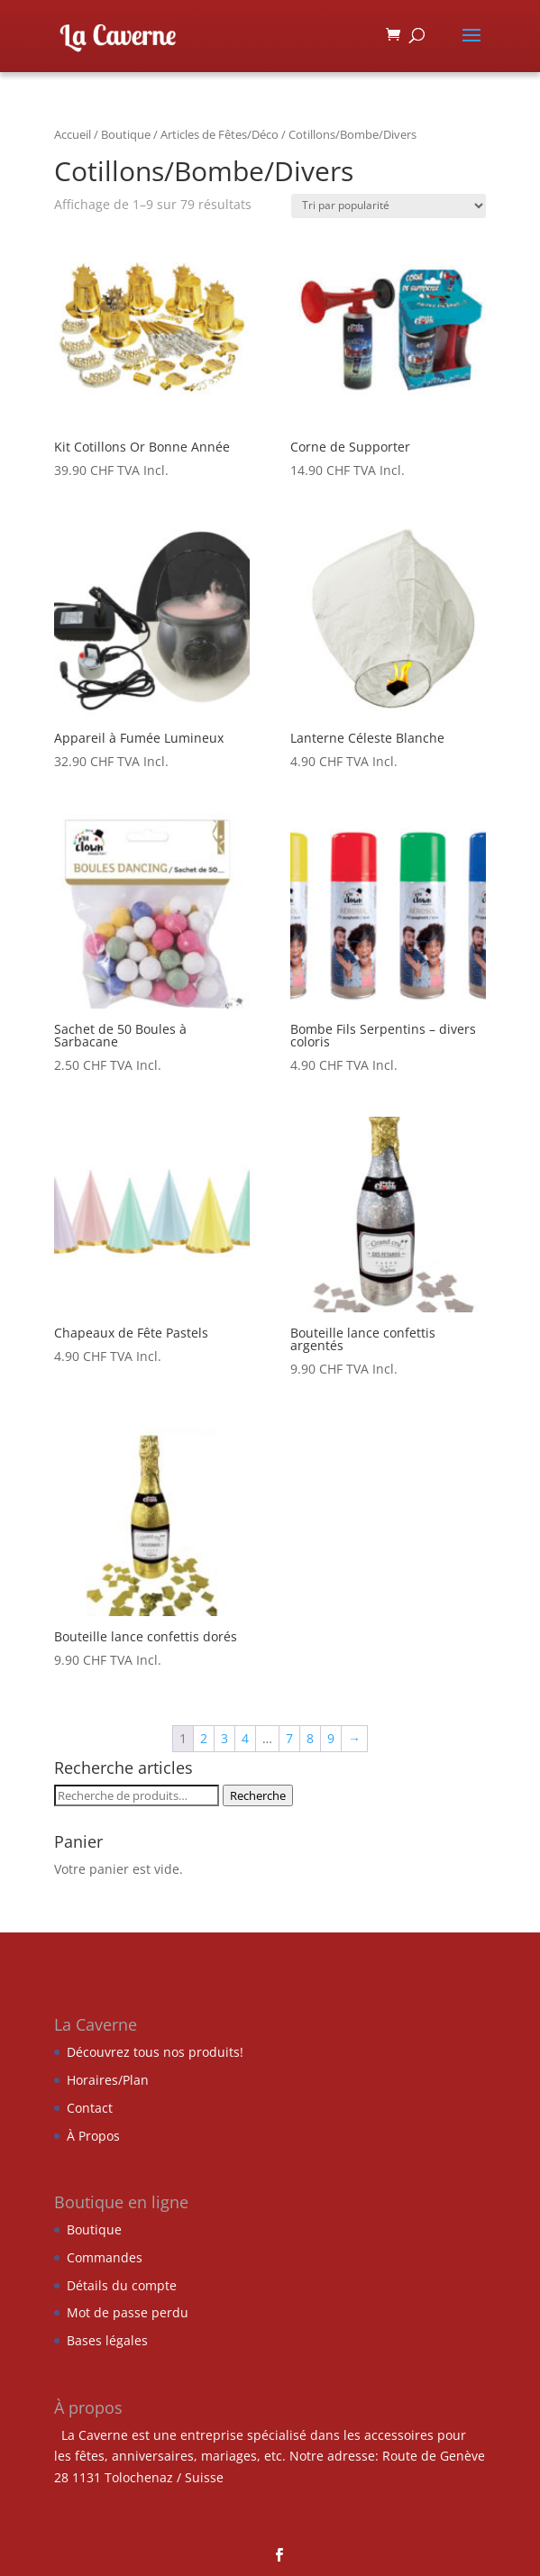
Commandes (104, 2257)
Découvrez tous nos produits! (155, 2051)
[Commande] (388, 206)
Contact (90, 2107)
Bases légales (107, 2340)
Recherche (258, 1795)
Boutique (126, 134)
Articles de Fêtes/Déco (219, 134)
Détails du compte (122, 2285)
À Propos (93, 2135)
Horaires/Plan (108, 2079)
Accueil (72, 134)
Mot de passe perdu (127, 2312)
